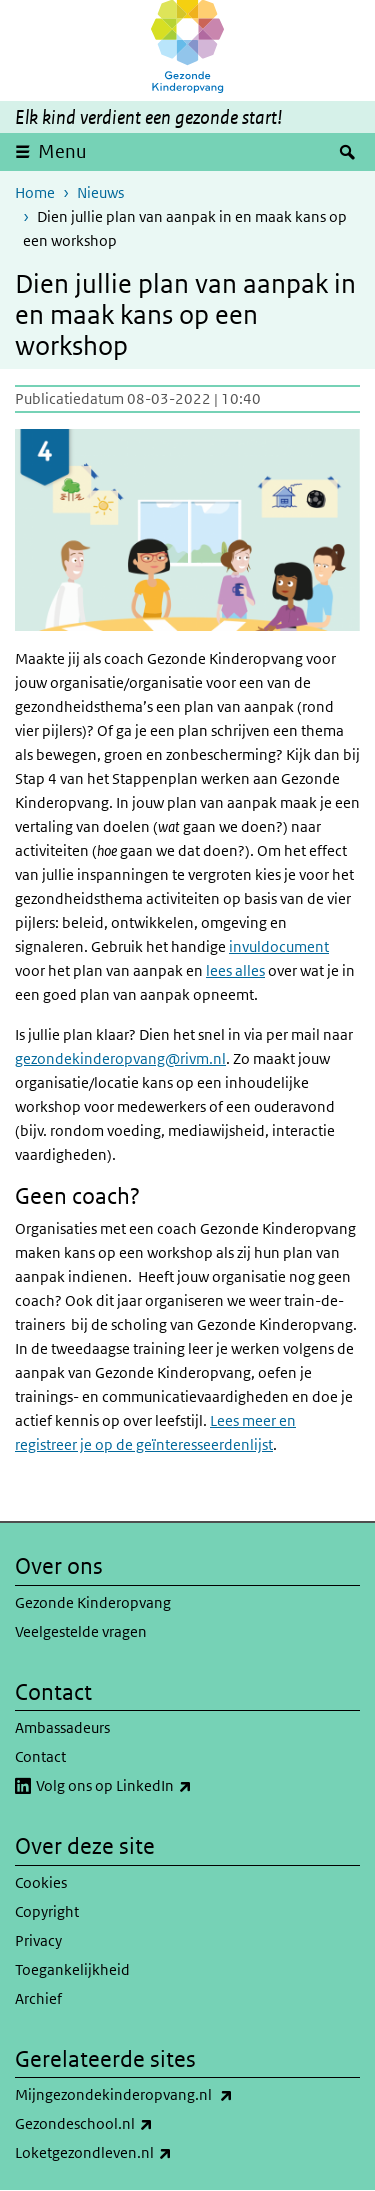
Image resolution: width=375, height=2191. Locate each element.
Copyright (47, 1911)
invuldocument (279, 946)
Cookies (41, 1882)
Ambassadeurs (62, 1727)
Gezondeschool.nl (128, 2124)
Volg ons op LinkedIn (158, 1786)
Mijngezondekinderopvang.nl (168, 2095)
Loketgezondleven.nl (137, 2153)
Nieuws (100, 192)
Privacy (38, 1940)
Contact (40, 1756)
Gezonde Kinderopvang (93, 1602)
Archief (38, 1998)
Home (35, 192)
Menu (62, 151)
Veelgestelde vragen (81, 1631)
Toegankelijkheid (72, 1969)
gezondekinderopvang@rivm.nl (120, 1058)
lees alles (235, 970)
